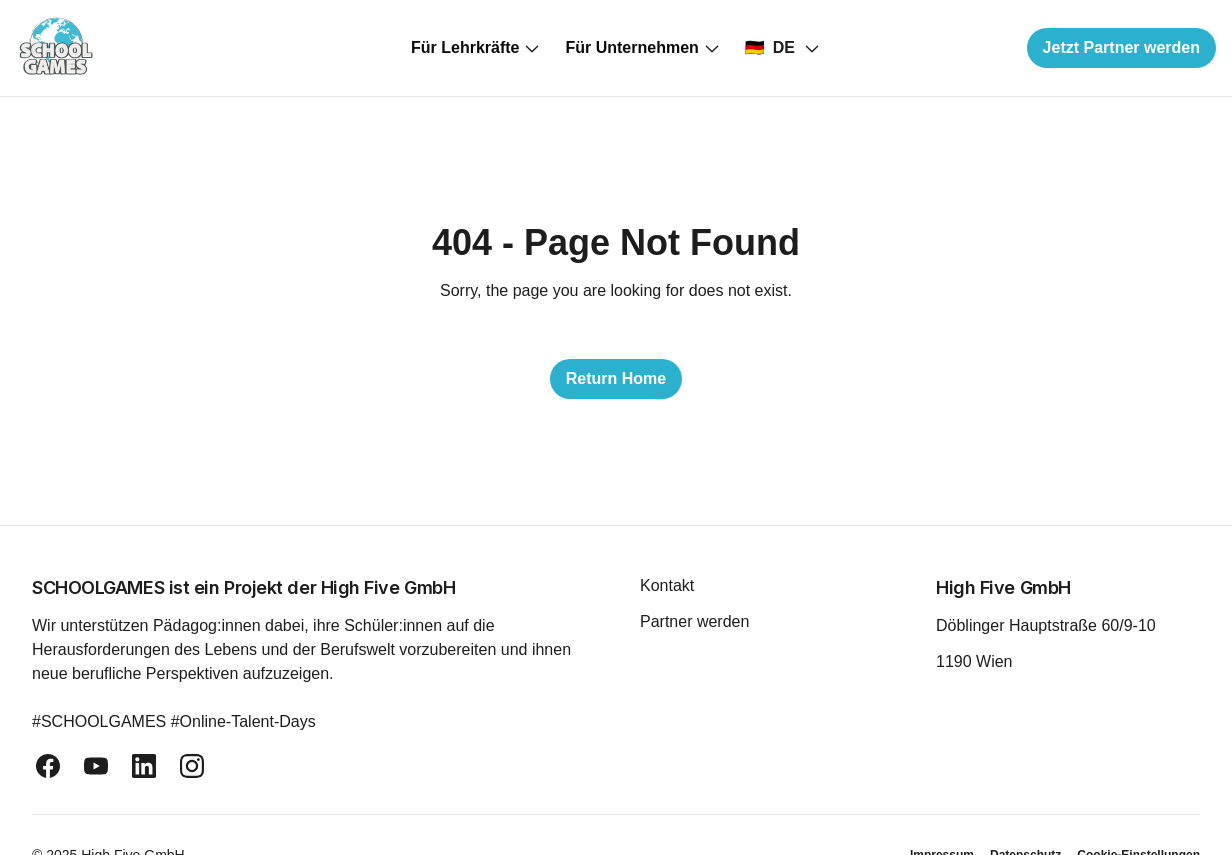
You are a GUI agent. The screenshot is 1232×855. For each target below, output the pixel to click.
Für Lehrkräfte (476, 48)
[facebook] (48, 766)
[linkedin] (144, 766)
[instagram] (192, 766)
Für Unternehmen (642, 48)
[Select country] (783, 48)
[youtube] (96, 766)
